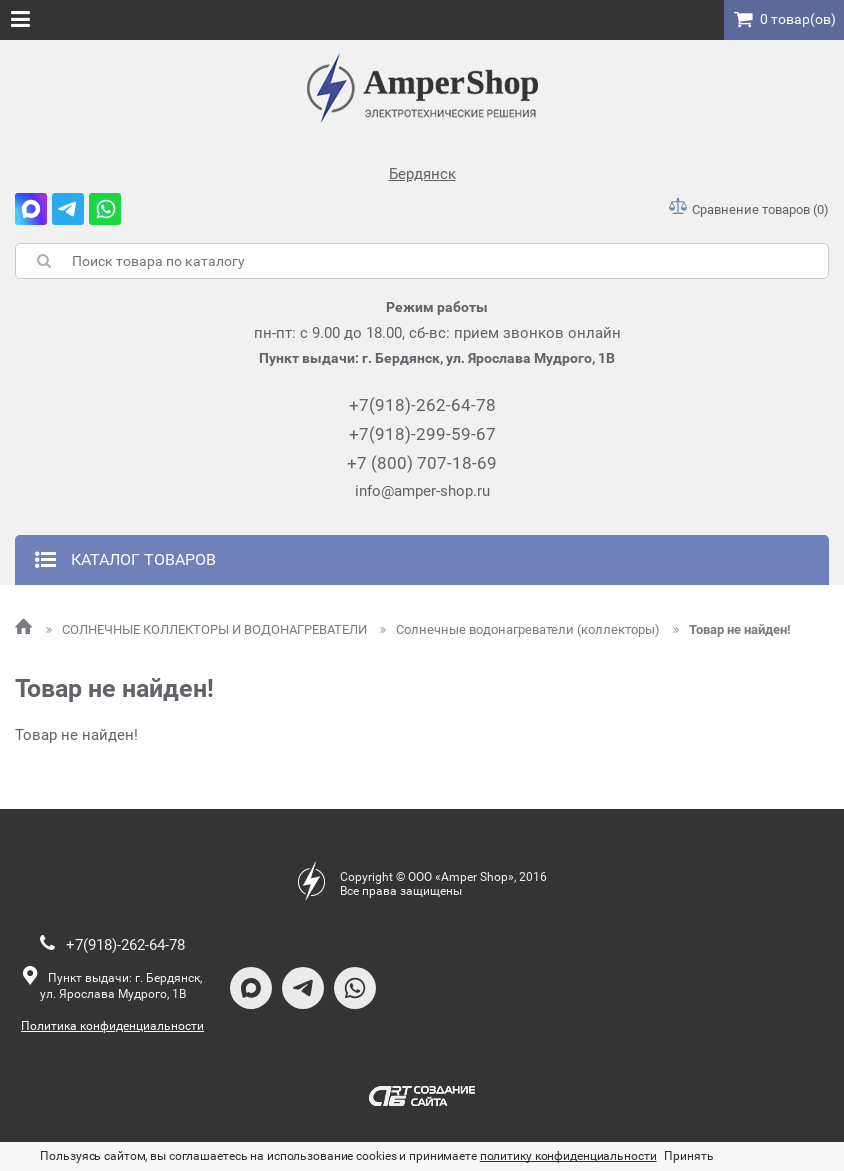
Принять (688, 1156)
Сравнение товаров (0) (749, 209)
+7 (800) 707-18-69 (422, 463)
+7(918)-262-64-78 (422, 405)
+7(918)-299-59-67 (422, 434)
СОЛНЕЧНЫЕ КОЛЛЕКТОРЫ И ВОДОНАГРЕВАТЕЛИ (208, 629)
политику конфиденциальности (568, 1156)
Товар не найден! (732, 629)
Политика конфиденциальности (112, 1026)
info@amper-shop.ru (422, 491)
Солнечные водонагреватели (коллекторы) (521, 629)
